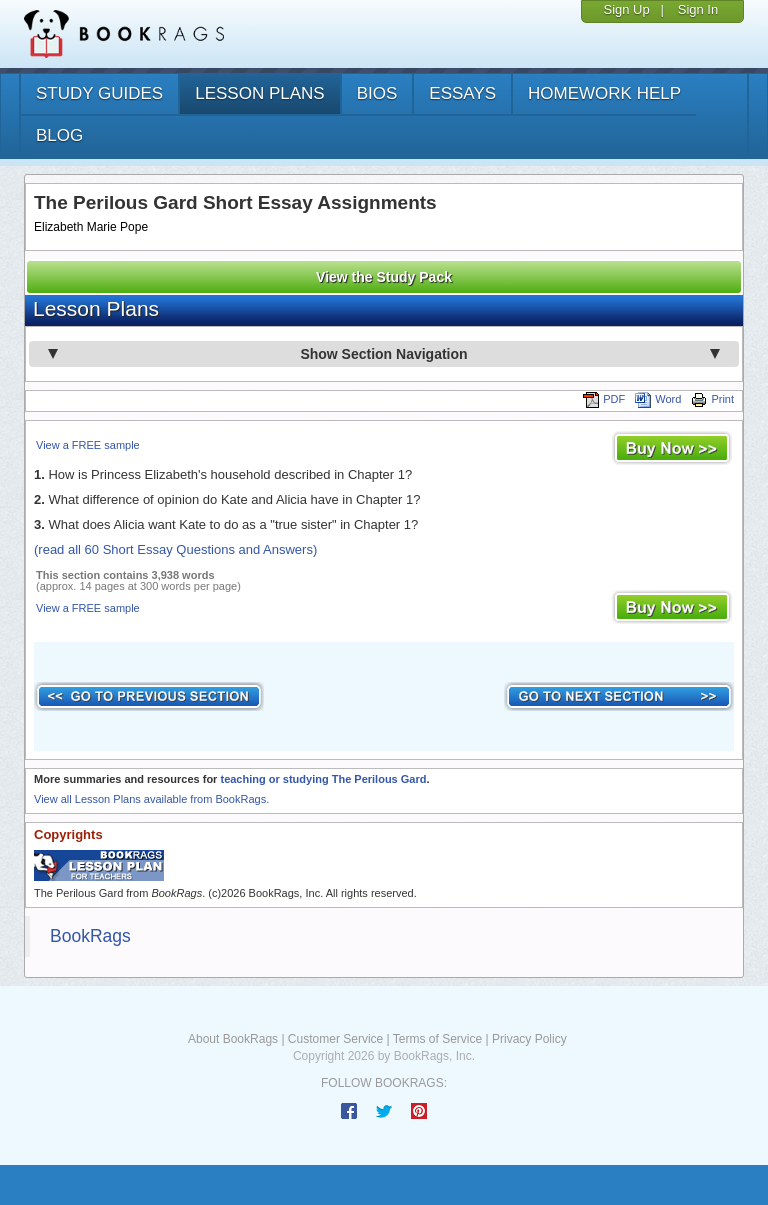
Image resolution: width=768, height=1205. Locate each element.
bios (377, 93)
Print (712, 399)
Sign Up (626, 9)
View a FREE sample (88, 445)
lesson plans (259, 93)
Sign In (698, 9)
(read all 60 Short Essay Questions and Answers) (175, 549)
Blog (59, 135)
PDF (604, 399)
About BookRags (233, 1039)
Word (658, 399)
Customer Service (335, 1039)
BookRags (90, 936)
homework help (604, 93)
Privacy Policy (529, 1039)
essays (462, 93)
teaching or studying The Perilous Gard (323, 779)
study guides (99, 93)
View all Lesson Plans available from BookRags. (151, 799)
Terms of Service (437, 1039)
